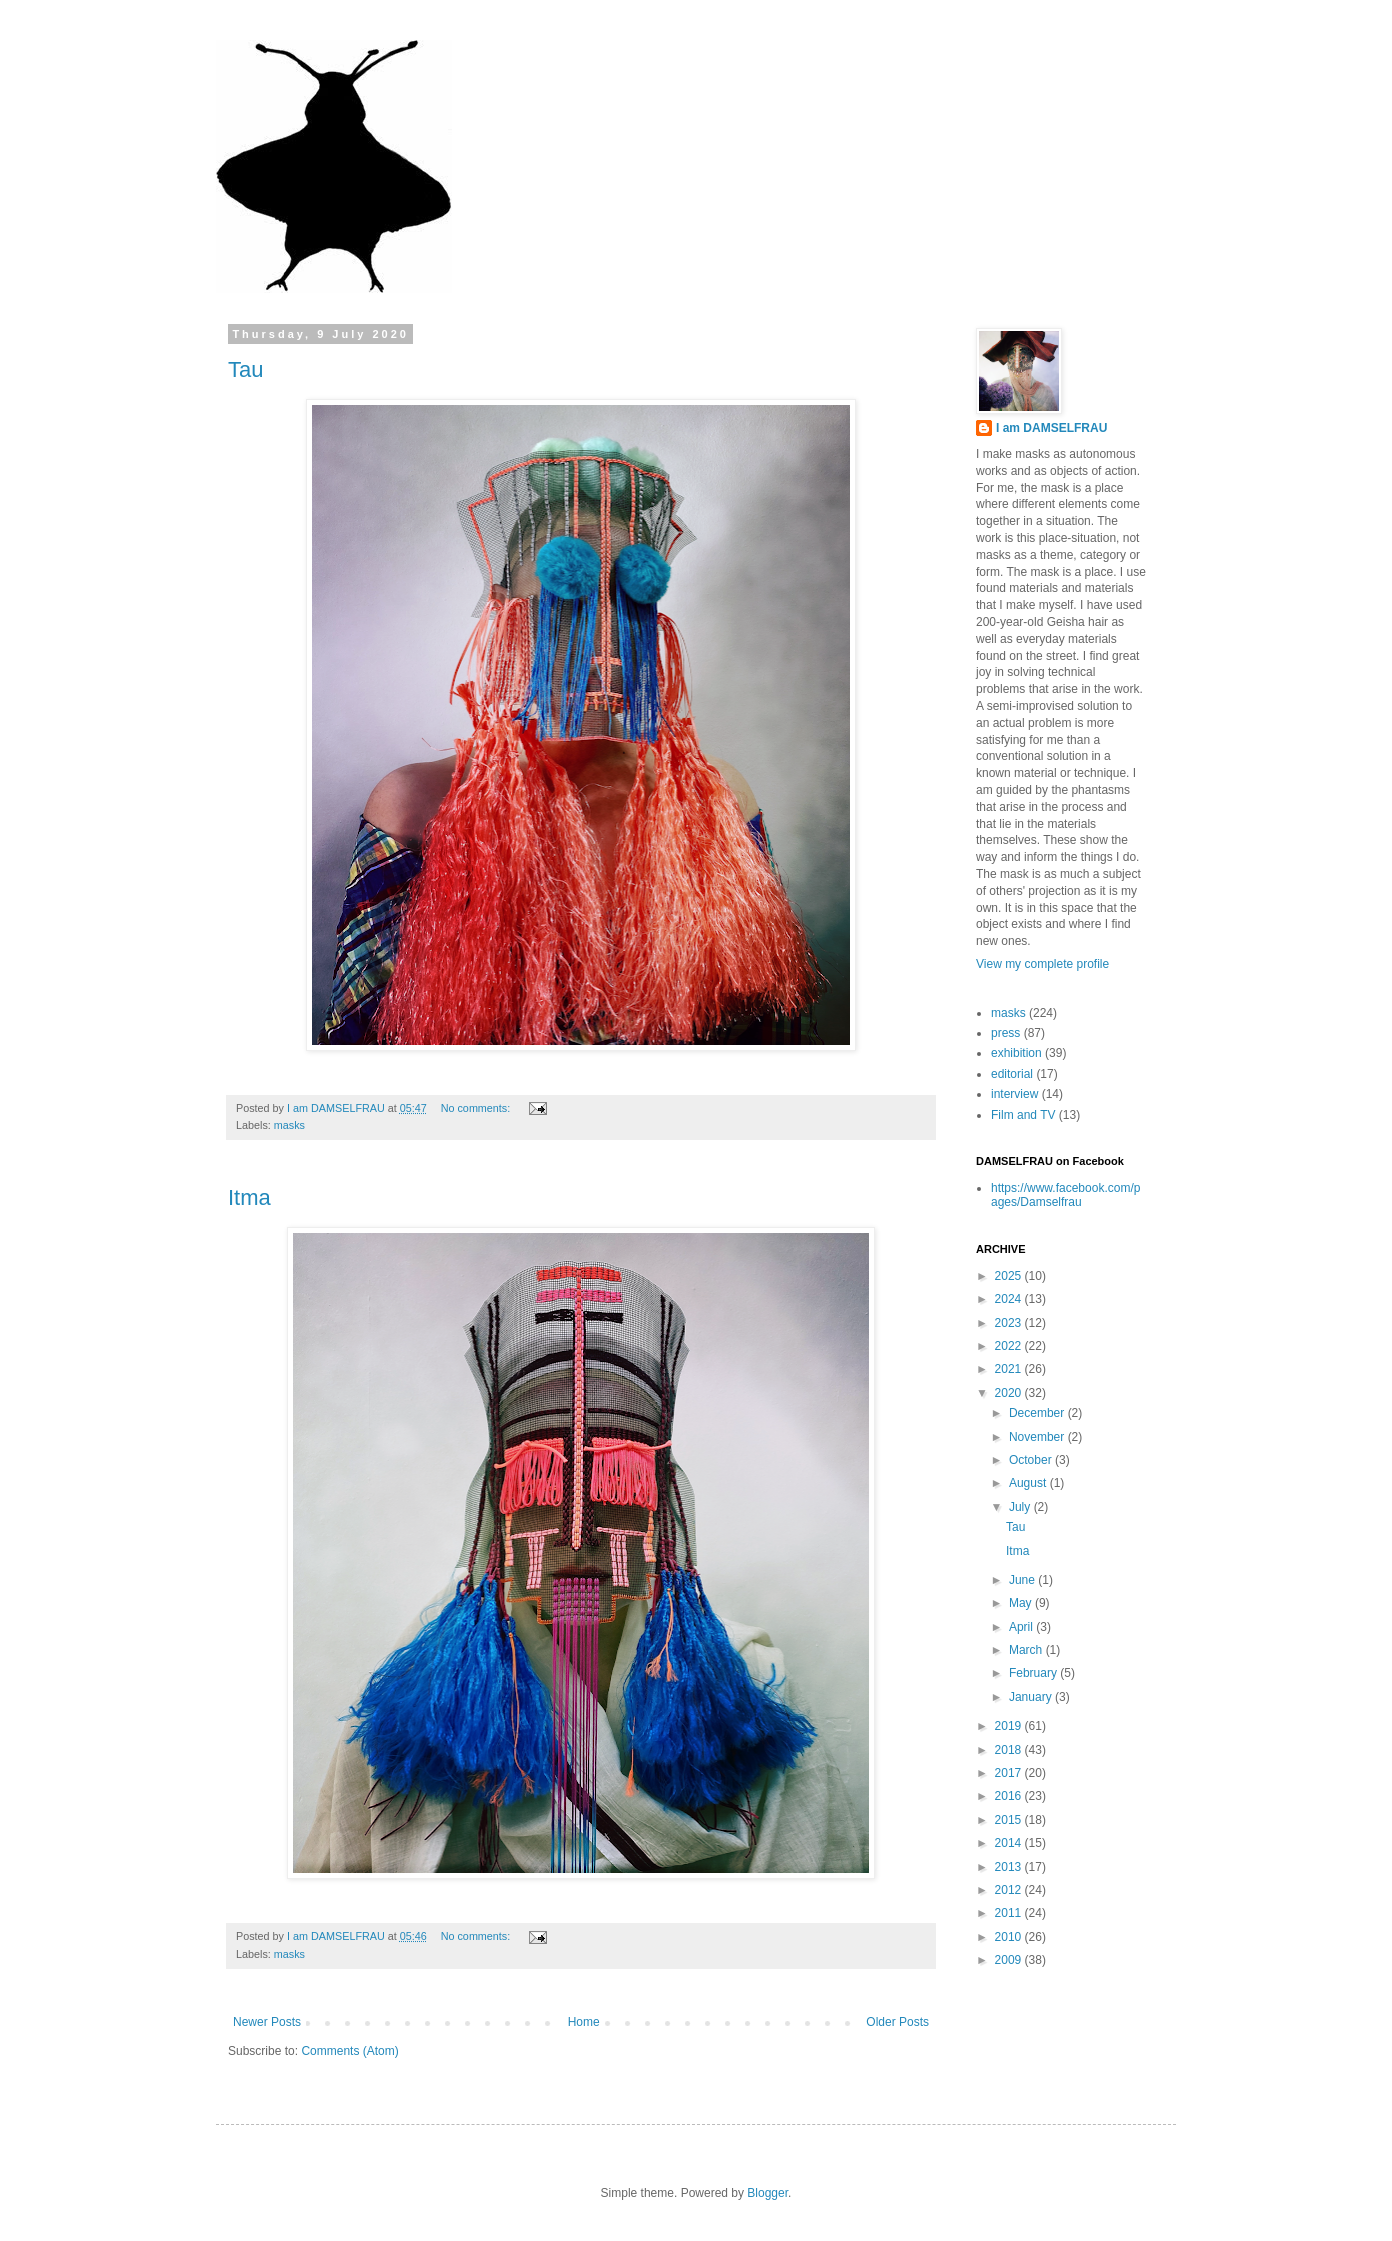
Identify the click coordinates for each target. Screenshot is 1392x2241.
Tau (245, 369)
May (1022, 1603)
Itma (249, 1197)
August (1029, 1483)
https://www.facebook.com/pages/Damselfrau (1065, 1195)
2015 (1010, 1820)
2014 (1010, 1843)
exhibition (1016, 1053)
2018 (1010, 1750)
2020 (1010, 1393)
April (1022, 1627)
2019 (1010, 1726)
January (1032, 1697)
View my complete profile (1042, 964)
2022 (1010, 1346)
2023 (1010, 1323)
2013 (1010, 1867)
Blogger (767, 2193)
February (1034, 1673)
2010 (1010, 1937)
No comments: (477, 1108)
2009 (1010, 1960)
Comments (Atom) (349, 2051)
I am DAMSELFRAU (1051, 428)
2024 (1010, 1299)
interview (1014, 1094)
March (1027, 1650)
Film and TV (1023, 1115)
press (1005, 1033)
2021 (1010, 1369)
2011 (1010, 1913)
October (1032, 1460)
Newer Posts (267, 2022)
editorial (1012, 1074)
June (1023, 1580)
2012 (1010, 1890)
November (1038, 1437)
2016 (1010, 1796)
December (1038, 1413)
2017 (1010, 1773)
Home (584, 2022)
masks (289, 1125)
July (1021, 1507)
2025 (1010, 1276)
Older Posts (897, 2022)
